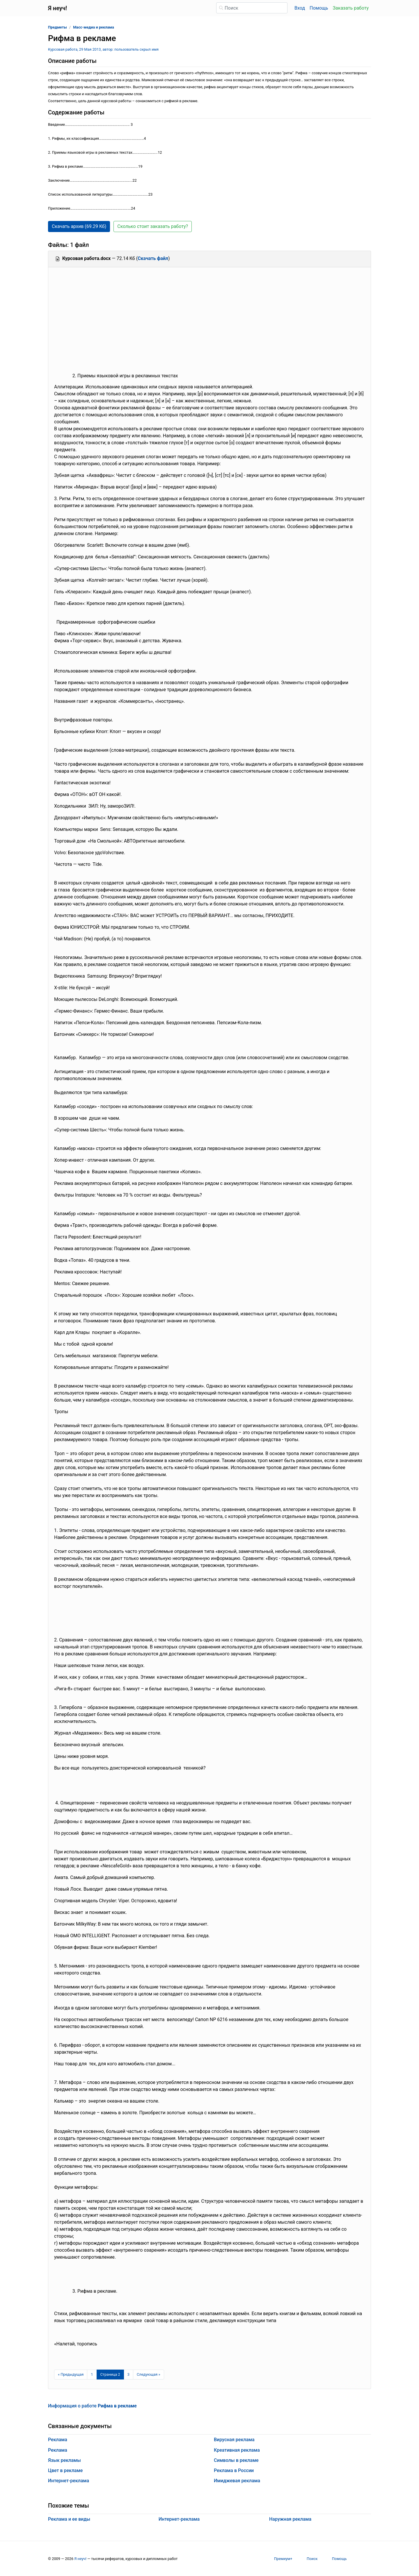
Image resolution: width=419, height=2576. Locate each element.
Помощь (319, 8)
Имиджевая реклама (237, 2480)
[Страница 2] (110, 2374)
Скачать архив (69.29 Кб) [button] (79, 226)
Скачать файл (153, 258)
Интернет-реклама (68, 2480)
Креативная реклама (237, 2450)
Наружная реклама (290, 2519)
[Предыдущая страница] (70, 2374)
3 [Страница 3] (128, 2374)
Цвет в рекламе (65, 2470)
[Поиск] (251, 7)
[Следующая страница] (148, 2374)
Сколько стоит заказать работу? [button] (152, 226)
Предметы (57, 27)
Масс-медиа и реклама (93, 27)
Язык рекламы (64, 2460)
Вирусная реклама (234, 2439)
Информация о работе (92, 2406)
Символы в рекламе (236, 2460)
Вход (299, 8)
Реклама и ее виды (69, 2519)
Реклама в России (234, 2470)
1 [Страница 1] (92, 2374)
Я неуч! (80, 2558)
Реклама (57, 2439)
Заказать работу (351, 8)
